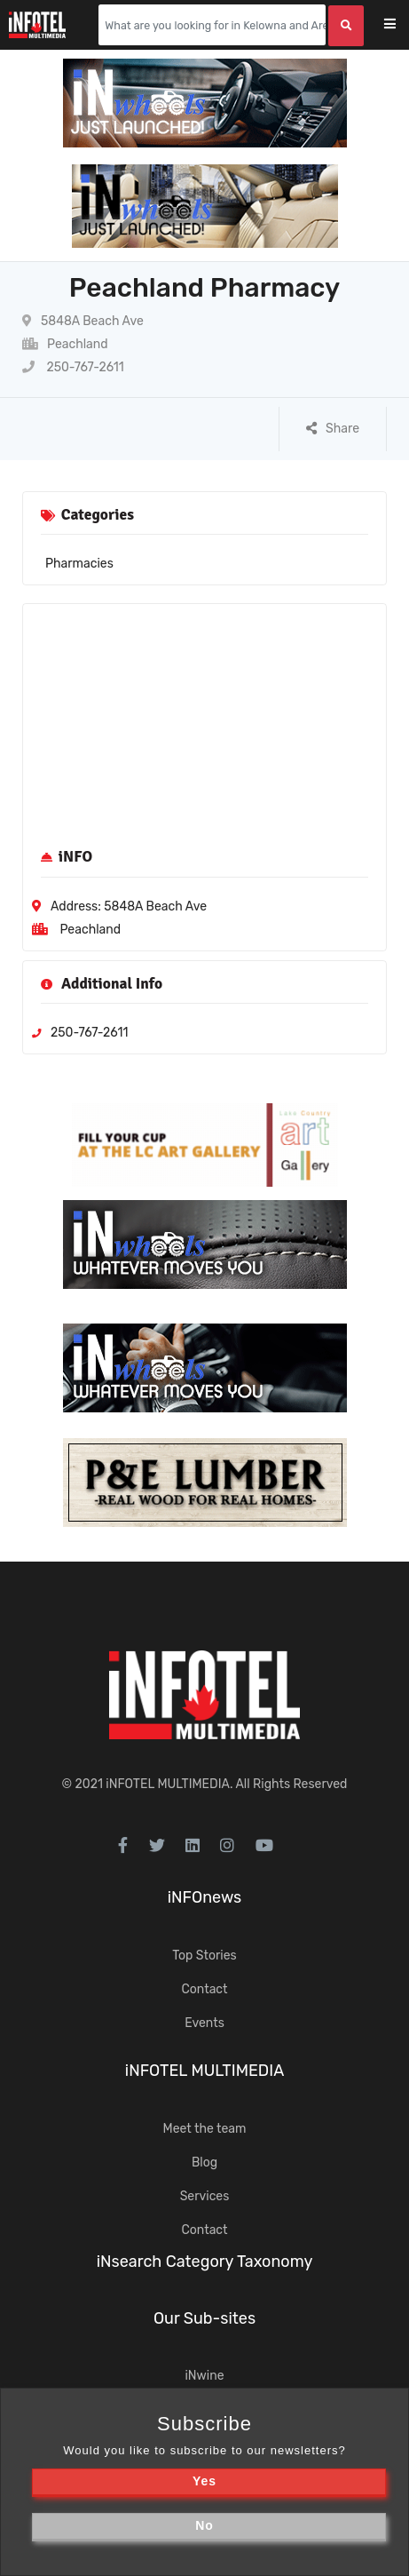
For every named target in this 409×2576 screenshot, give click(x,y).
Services (205, 2196)
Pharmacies (79, 563)
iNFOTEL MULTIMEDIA (168, 1784)
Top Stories (204, 1955)
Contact (204, 1989)
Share (332, 428)
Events (204, 2023)
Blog (204, 2162)
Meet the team (205, 2128)
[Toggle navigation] (401, 25)
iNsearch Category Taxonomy (205, 2261)
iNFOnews (205, 1897)
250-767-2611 (73, 367)
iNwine (204, 2375)
